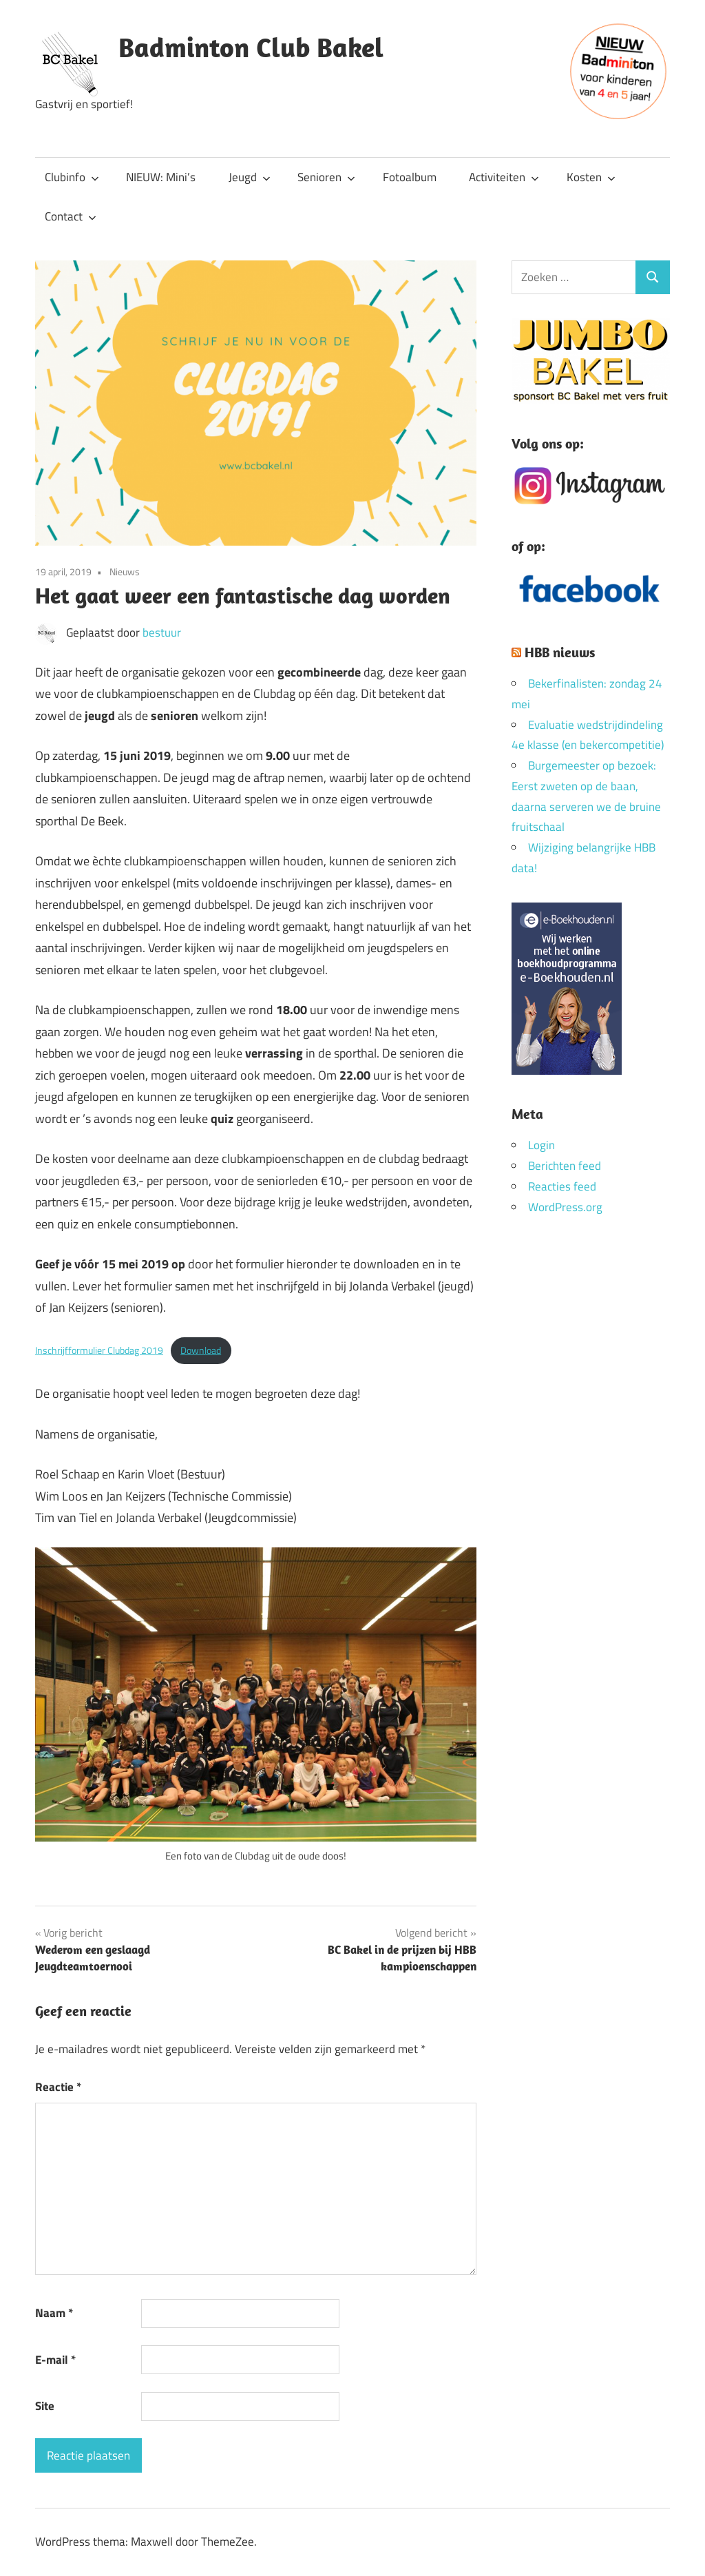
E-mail (55, 2360)
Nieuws (124, 571)
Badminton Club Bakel (250, 47)
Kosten (591, 177)
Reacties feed (562, 1186)
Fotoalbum (409, 177)
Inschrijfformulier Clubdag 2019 (99, 1350)
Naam (54, 2313)
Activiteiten (504, 177)
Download (200, 1350)
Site (44, 2406)
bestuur (162, 632)
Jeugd (250, 177)
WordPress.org (565, 1207)
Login (541, 1145)
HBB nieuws (560, 652)
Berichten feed (564, 1166)
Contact (70, 216)
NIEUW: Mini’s (161, 177)
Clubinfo (72, 177)
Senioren (326, 177)
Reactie (58, 2087)
